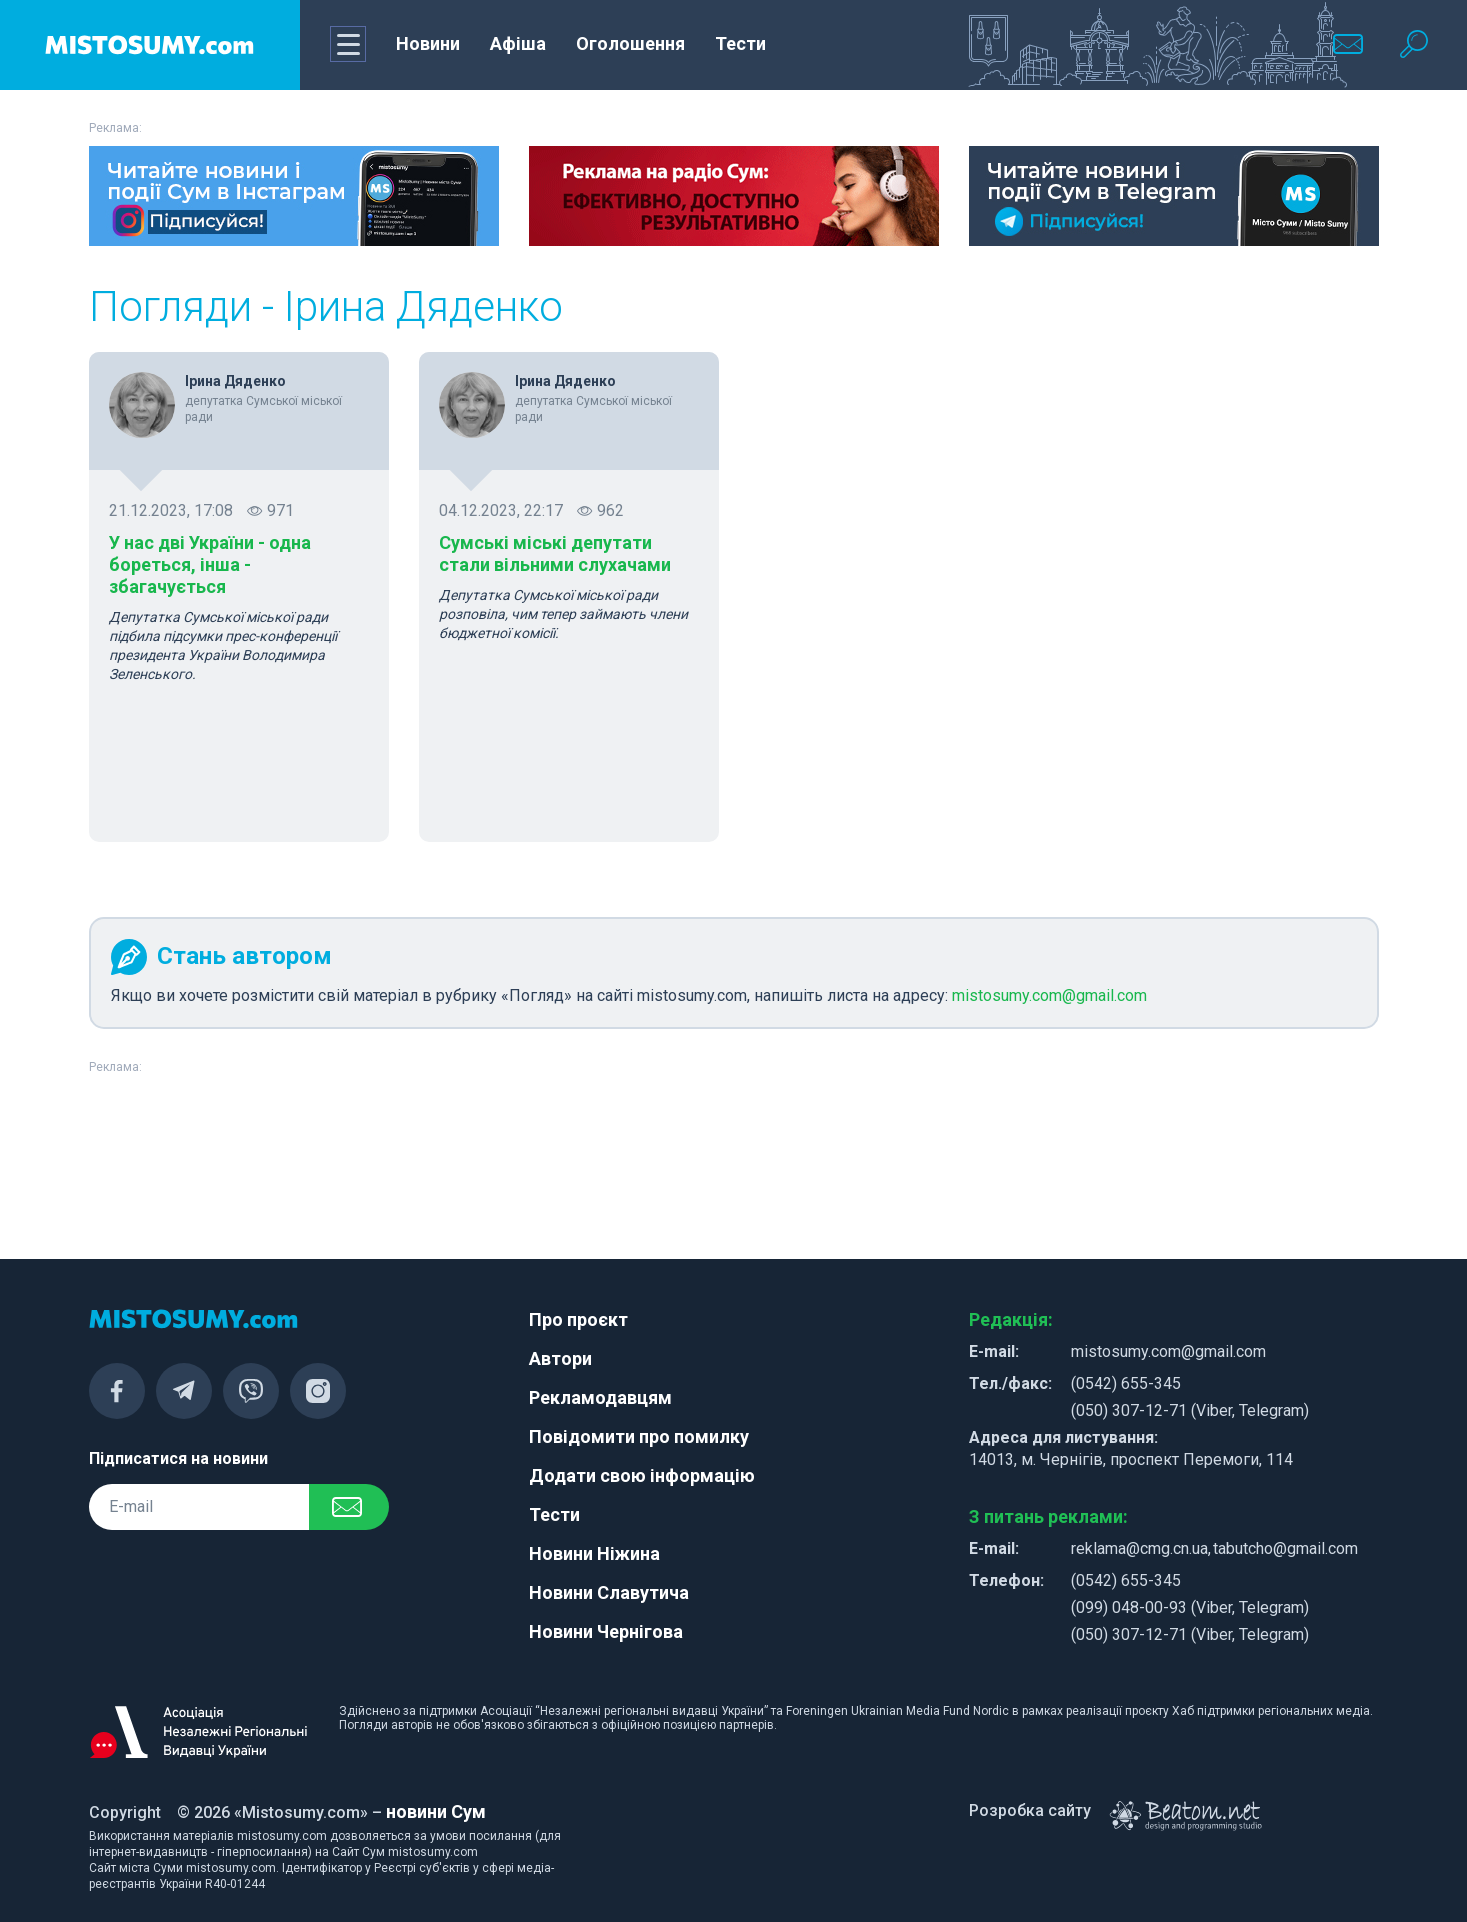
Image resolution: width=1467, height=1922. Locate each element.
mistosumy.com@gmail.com (1049, 995)
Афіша (518, 43)
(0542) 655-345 (1126, 1383)
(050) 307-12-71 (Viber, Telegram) (1190, 1410)
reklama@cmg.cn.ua (1139, 1548)
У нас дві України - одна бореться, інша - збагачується (210, 564)
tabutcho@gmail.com (1285, 1548)
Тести (740, 43)
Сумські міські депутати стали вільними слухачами (555, 553)
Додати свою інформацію (642, 1475)
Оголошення (630, 43)
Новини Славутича (609, 1592)
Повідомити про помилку (639, 1436)
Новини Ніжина (594, 1553)
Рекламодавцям (600, 1397)
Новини (428, 43)
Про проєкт (578, 1319)
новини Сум (436, 1811)
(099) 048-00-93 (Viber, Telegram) (1190, 1607)
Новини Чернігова (606, 1631)
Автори (560, 1358)
